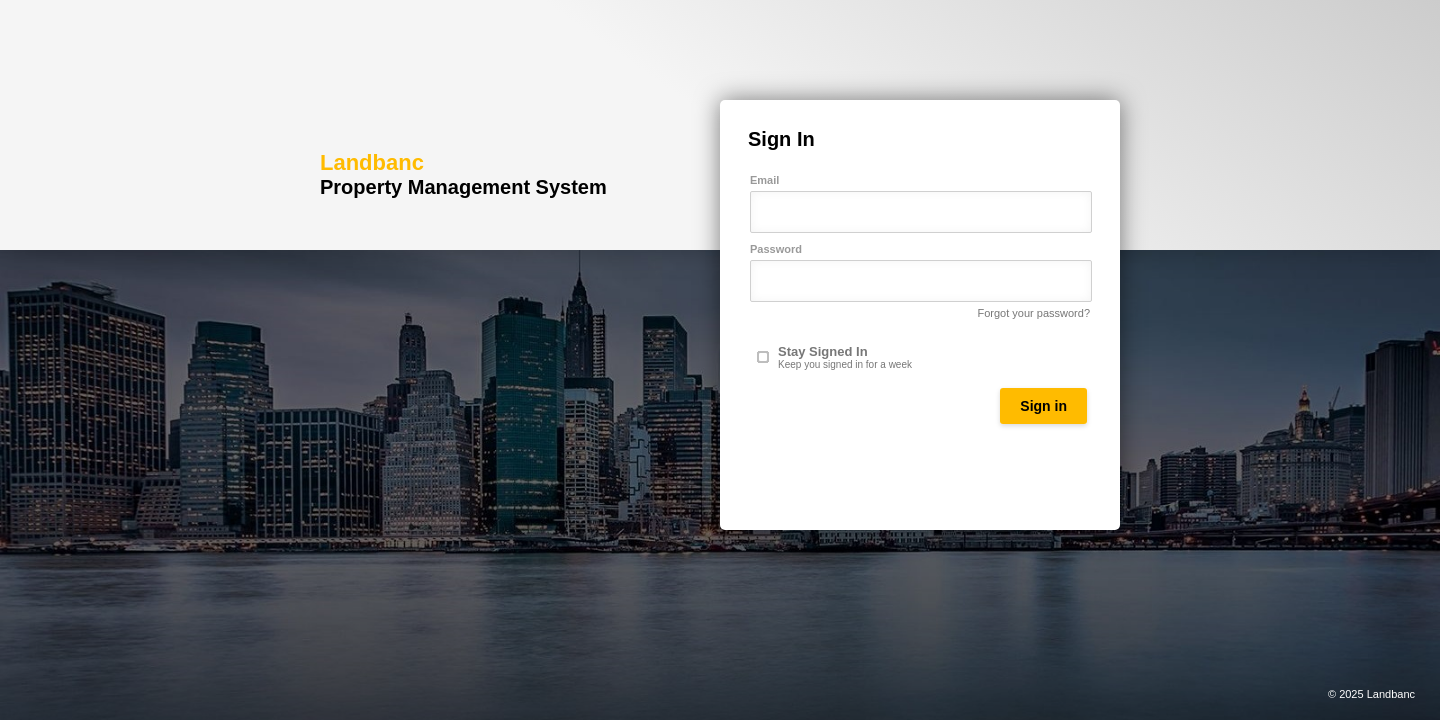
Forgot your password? (1034, 313)
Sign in (1043, 406)
